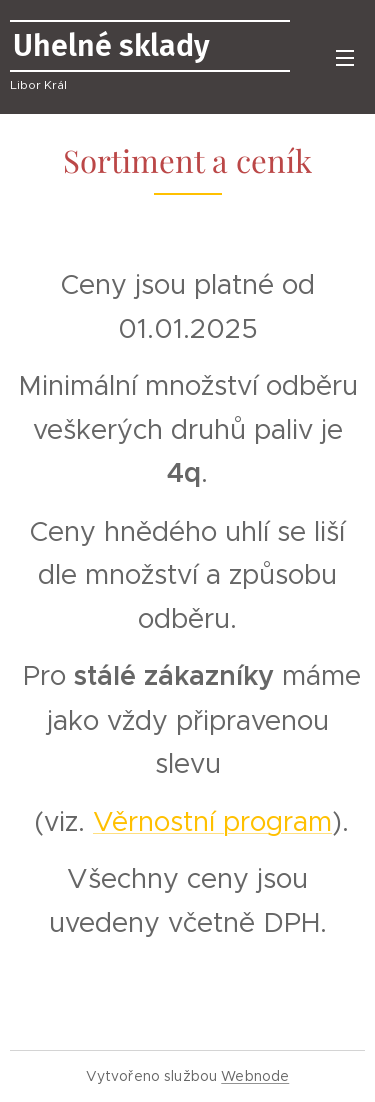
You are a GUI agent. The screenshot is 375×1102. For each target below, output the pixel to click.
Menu (345, 58)
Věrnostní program (212, 821)
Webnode (255, 1076)
